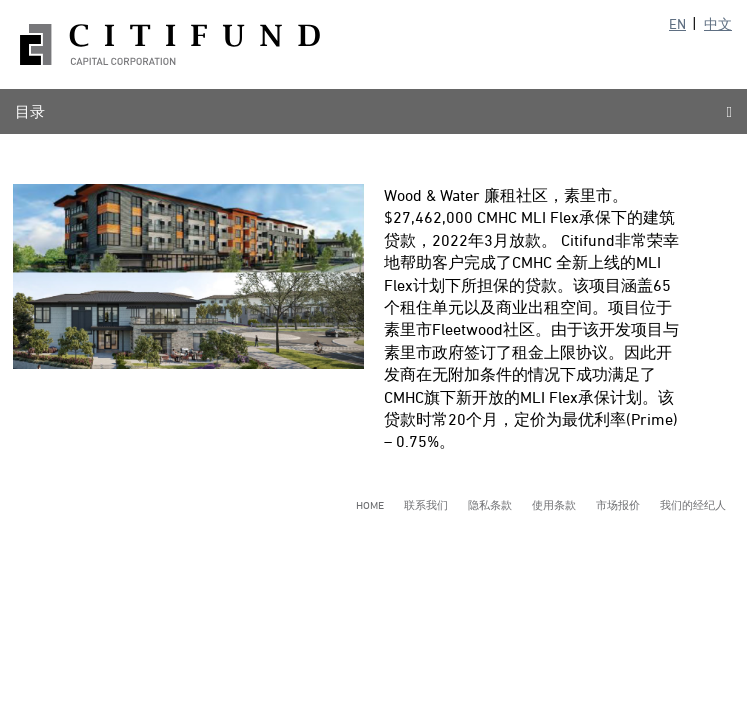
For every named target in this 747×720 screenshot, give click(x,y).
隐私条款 (490, 504)
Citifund (170, 44)
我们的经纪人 (693, 504)
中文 (718, 23)
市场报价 (618, 504)
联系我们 (426, 504)
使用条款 (554, 504)
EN (677, 23)
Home (370, 504)
